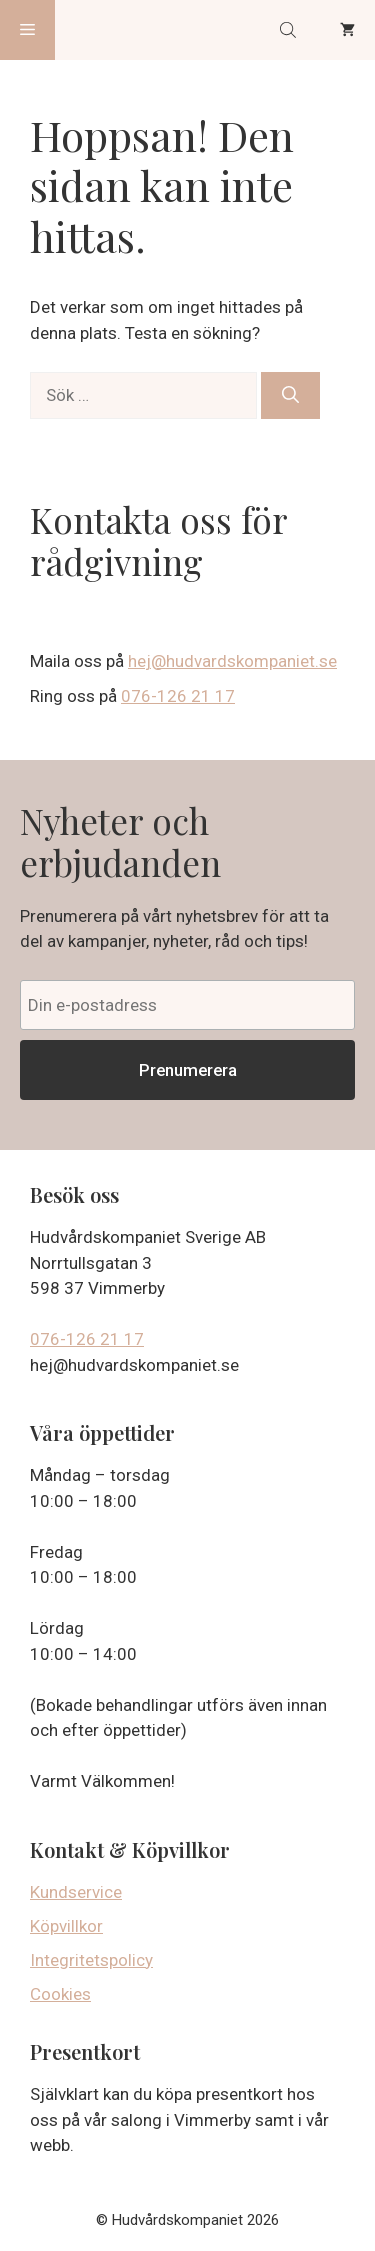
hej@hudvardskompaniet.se (232, 661)
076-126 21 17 (178, 696)
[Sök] (290, 396)
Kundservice (76, 1892)
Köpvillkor (66, 1926)
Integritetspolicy (91, 1960)
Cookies (60, 1994)
